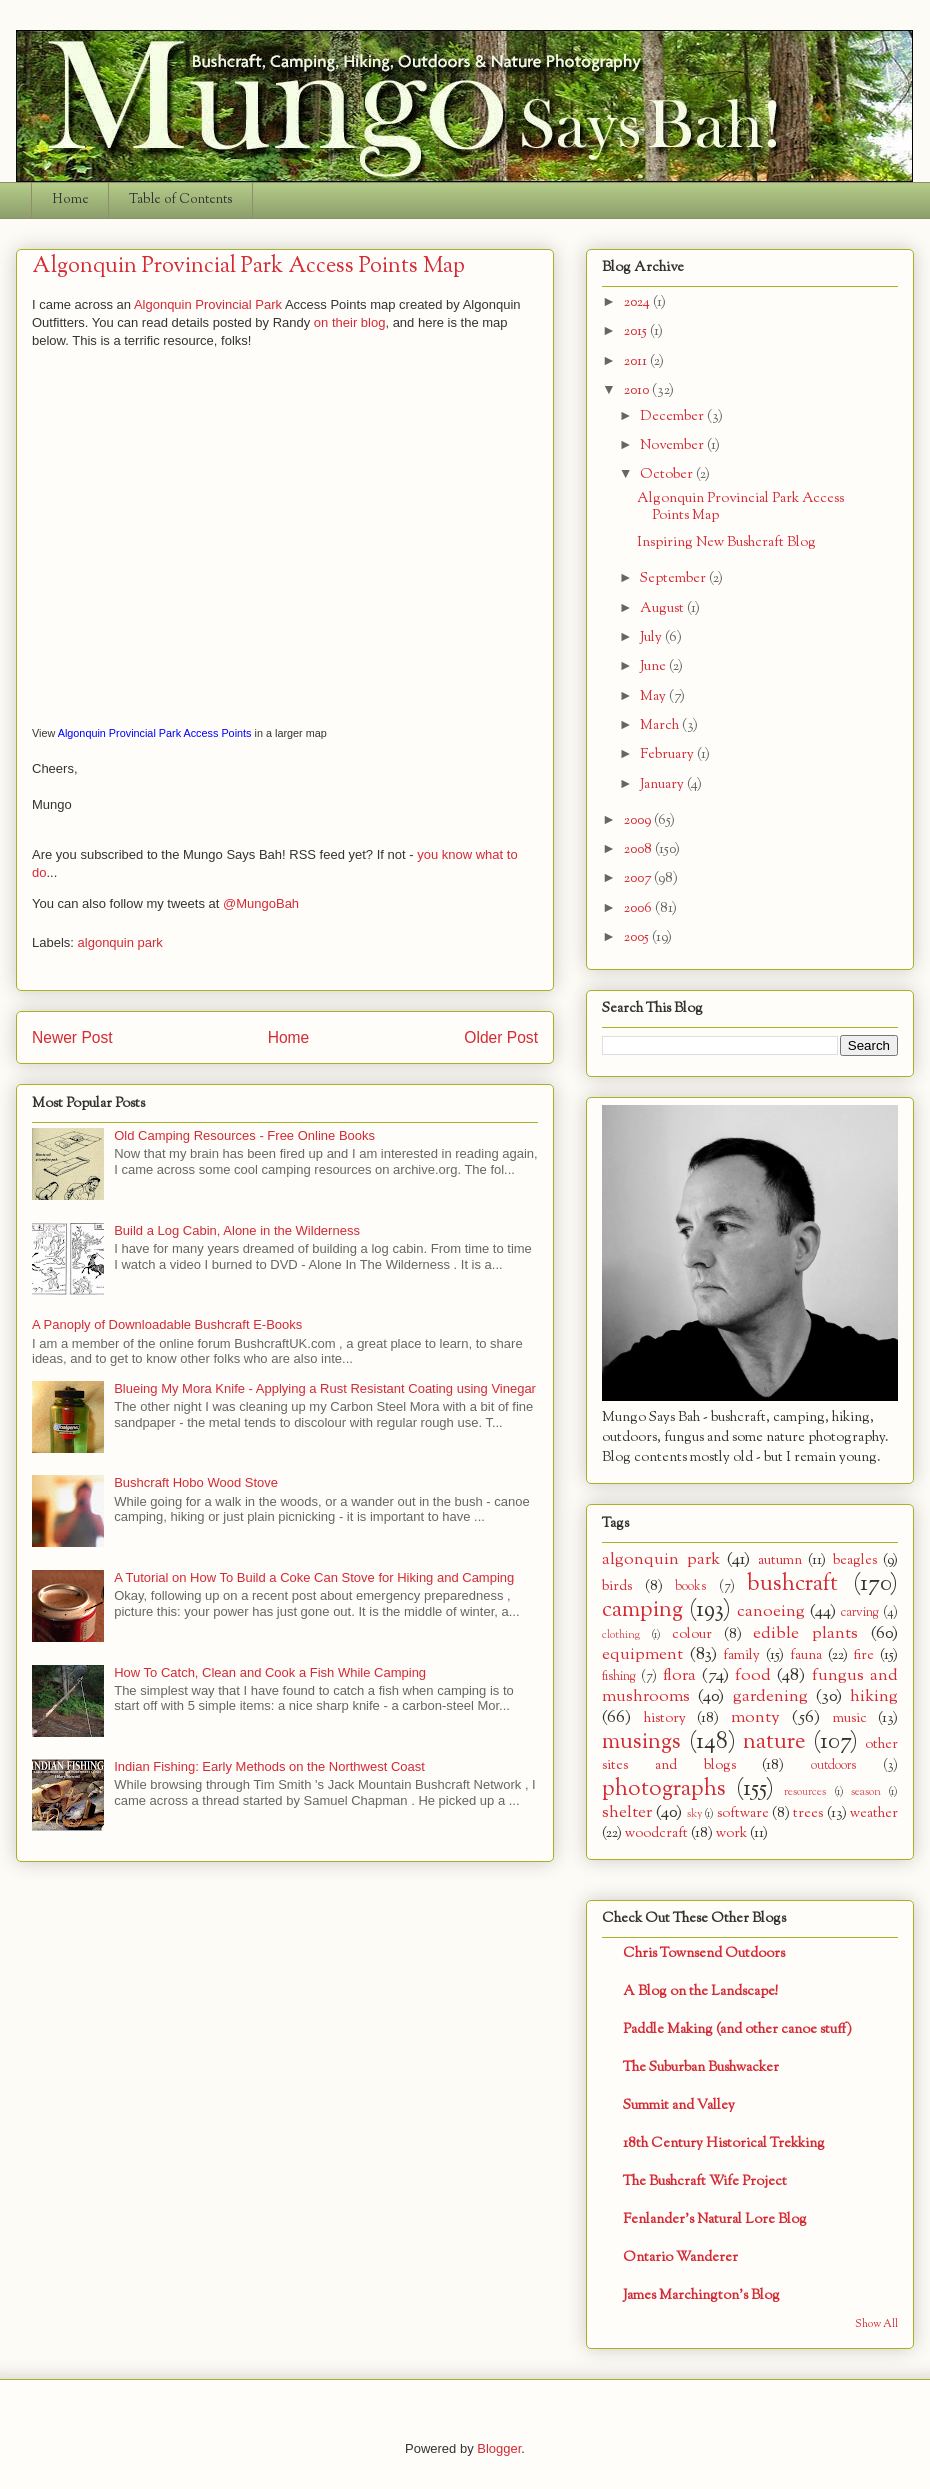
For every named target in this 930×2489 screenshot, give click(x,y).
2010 (638, 390)
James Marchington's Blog (701, 2295)
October (668, 474)
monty (755, 1717)
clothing (621, 1635)
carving (860, 1613)
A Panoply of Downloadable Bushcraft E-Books (167, 1324)
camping (642, 1610)
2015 (637, 331)
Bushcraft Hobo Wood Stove (196, 1482)
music (850, 1718)
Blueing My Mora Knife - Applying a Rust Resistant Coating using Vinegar (325, 1388)
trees (808, 1813)
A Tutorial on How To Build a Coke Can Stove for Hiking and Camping (314, 1577)
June (654, 666)
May (654, 696)
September (674, 578)
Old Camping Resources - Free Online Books (244, 1135)
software (743, 1813)
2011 (637, 361)
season (866, 1792)
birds (617, 1586)
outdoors (833, 1766)
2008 (639, 849)
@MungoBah (261, 903)
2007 (639, 878)
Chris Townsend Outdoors (704, 1953)
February (668, 754)
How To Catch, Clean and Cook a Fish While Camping (270, 1672)
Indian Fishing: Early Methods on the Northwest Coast (269, 1766)
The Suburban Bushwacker (701, 2067)
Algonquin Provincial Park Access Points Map (740, 507)
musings (641, 1742)
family (741, 1655)
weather (874, 1813)
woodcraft (656, 1833)
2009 (639, 820)
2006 (639, 908)
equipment (642, 1654)
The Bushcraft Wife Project (705, 2181)
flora (679, 1675)
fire (863, 1655)
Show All (876, 2324)
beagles (855, 1560)
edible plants (805, 1633)
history (665, 1718)
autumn (780, 1560)
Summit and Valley (679, 2105)
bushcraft (792, 1584)
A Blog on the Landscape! (700, 1991)
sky (694, 1814)
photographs (664, 1789)
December (673, 416)
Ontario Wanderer (680, 2257)
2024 (638, 302)
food (753, 1675)
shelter (627, 1812)
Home (70, 200)
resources (805, 1792)
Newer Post (72, 1037)
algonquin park (120, 942)
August (663, 608)
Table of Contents (181, 200)
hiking (874, 1696)
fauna (806, 1655)
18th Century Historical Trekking (724, 2143)
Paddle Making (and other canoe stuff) (737, 2029)
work (731, 1833)
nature (774, 1742)
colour (692, 1634)
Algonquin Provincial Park (208, 304)
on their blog (350, 322)
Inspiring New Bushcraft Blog (726, 542)
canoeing (771, 1611)
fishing (619, 1677)
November (673, 445)
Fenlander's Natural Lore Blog (715, 2219)
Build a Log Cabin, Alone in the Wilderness (237, 1230)
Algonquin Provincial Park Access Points (155, 733)
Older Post (501, 1037)
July (652, 637)
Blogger (499, 2448)
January (663, 784)
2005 (638, 937)
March (661, 725)
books (690, 1587)
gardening (770, 1696)
